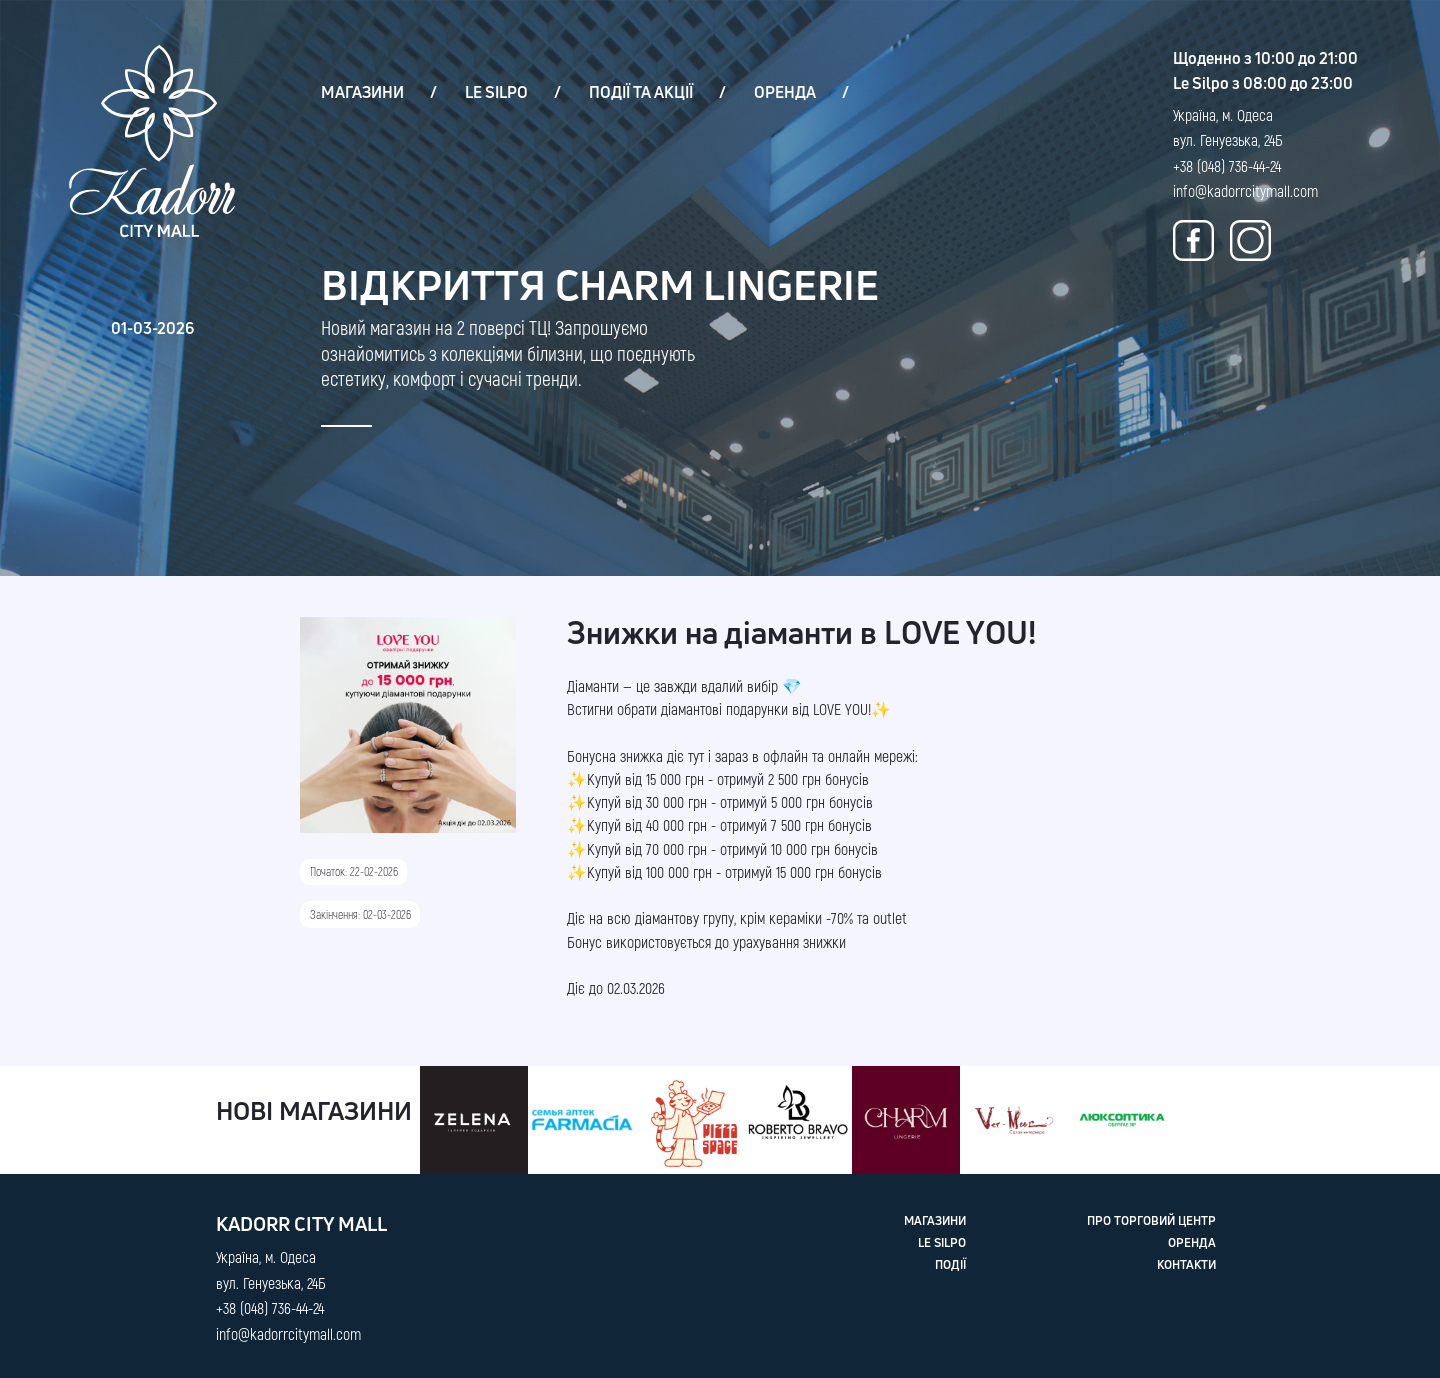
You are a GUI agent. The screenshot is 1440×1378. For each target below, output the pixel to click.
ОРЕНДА (785, 92)
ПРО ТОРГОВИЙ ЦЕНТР (1151, 1221)
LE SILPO (496, 92)
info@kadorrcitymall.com (1245, 190)
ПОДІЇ (950, 1265)
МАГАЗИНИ (362, 92)
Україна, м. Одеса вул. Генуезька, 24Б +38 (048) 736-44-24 (1228, 140)
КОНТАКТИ (1186, 1265)
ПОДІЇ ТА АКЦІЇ (641, 92)
